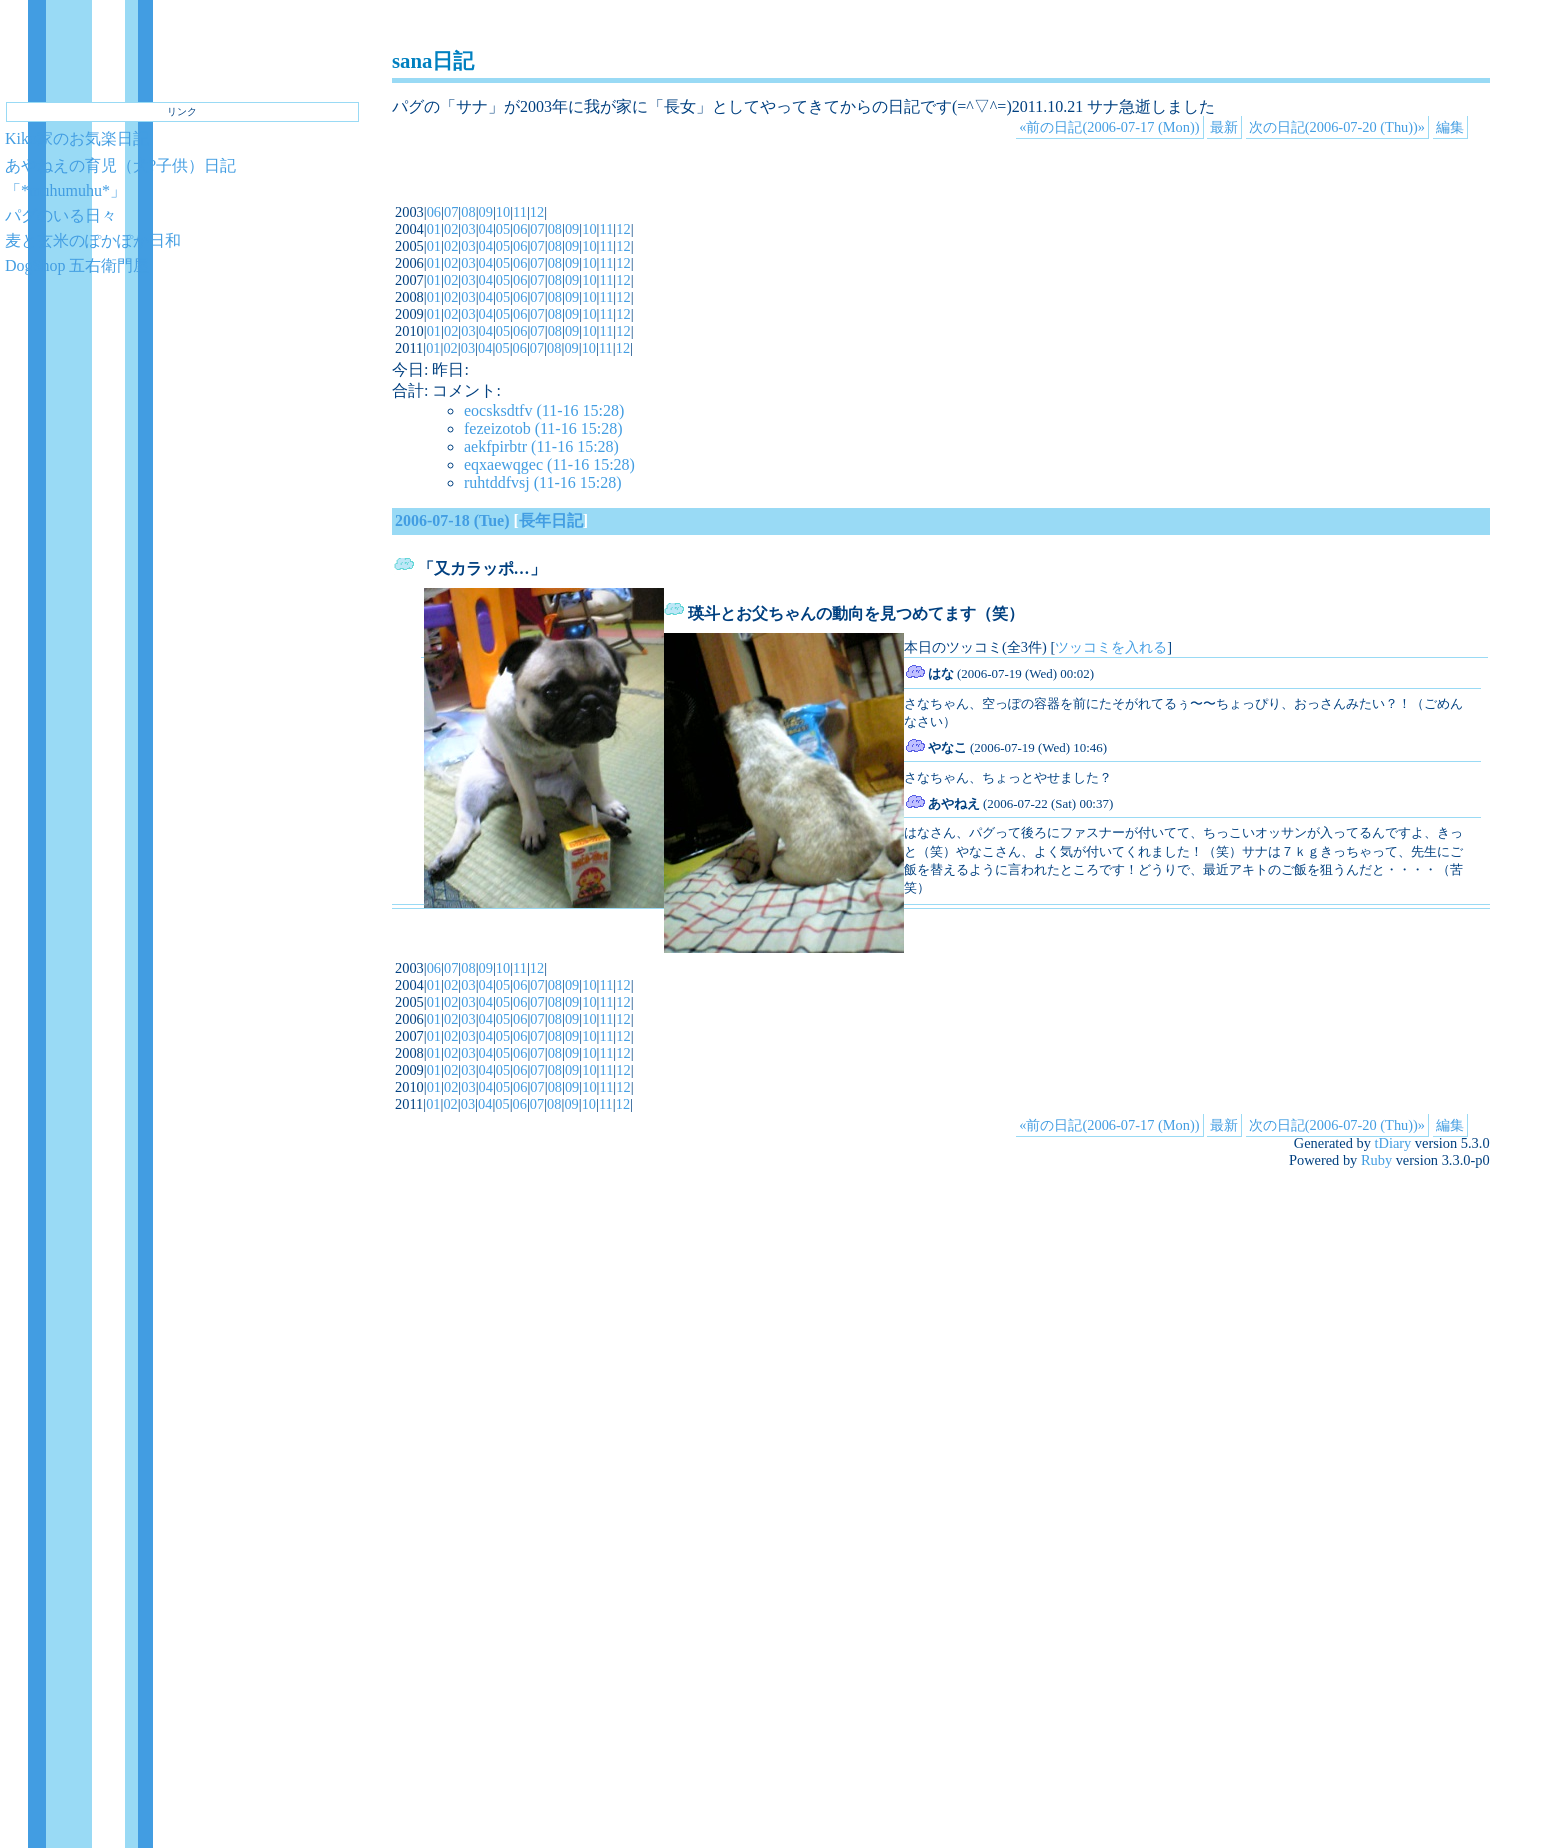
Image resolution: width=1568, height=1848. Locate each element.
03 (468, 229)
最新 (1224, 127)
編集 (1450, 127)
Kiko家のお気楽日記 (77, 138)
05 (503, 229)
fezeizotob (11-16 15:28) (543, 428)
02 (451, 229)
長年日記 (551, 520)
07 (451, 212)
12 (537, 212)
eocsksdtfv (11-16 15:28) (544, 410)
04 (486, 229)
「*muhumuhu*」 (65, 190)
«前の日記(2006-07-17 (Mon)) (1109, 127)
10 (503, 212)
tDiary (1393, 1143)
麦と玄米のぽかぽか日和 (93, 240)
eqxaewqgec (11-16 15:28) (549, 464)
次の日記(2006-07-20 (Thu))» (1337, 127)
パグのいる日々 (61, 215)
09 (486, 212)
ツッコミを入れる (1111, 647)
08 (468, 212)
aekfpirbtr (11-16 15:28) (541, 446)
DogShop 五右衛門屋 (77, 265)
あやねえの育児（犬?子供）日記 (120, 165)
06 (434, 212)
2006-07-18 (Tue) (452, 520)
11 (520, 212)
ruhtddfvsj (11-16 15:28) (543, 482)
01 (434, 229)
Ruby (1376, 1160)
